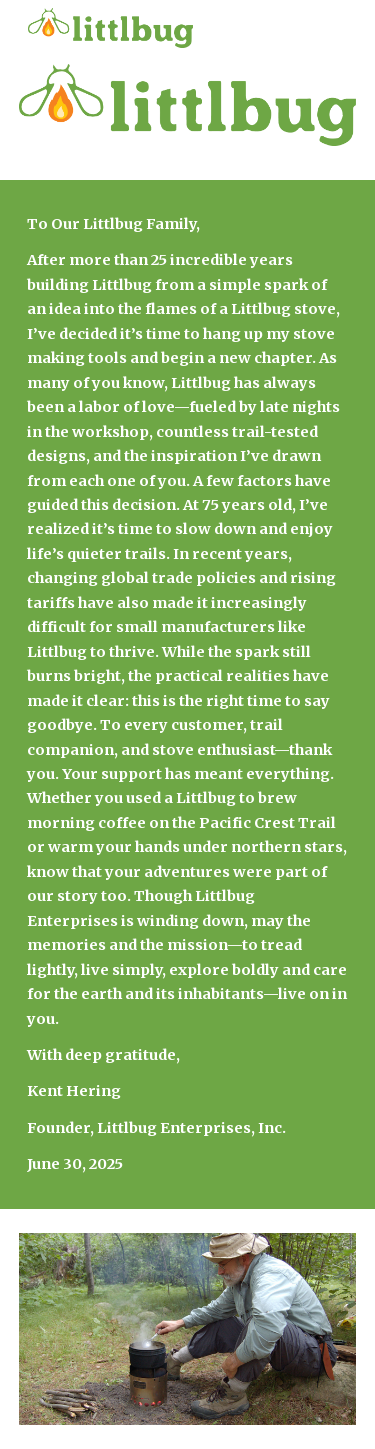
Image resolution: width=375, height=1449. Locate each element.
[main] (188, 694)
